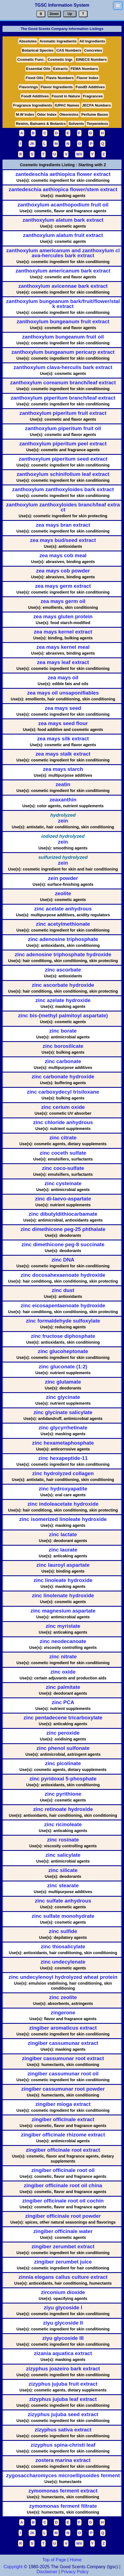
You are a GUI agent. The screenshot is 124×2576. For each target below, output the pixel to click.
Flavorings (28, 87)
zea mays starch (63, 769)
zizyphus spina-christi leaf (63, 2445)
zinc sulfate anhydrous (63, 1901)
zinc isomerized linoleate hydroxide (63, 1519)
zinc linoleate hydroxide (62, 1580)
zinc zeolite (63, 1997)
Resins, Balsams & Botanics (41, 124)
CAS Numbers (68, 50)
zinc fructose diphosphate (63, 1336)
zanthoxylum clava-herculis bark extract (63, 367)
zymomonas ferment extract (62, 2491)
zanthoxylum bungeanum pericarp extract (63, 352)
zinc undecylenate (63, 1962)
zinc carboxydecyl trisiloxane (63, 1092)
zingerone (63, 2012)
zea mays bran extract (63, 525)
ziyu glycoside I (63, 2307)
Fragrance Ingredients (32, 105)
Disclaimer (47, 2571)
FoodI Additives (35, 96)
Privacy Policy (74, 2571)
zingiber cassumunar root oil (63, 2074)
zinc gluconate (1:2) (63, 1366)
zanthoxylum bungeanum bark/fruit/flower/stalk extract (63, 304)
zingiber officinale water (63, 2231)
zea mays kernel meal (63, 647)
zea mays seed (63, 708)
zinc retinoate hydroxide (63, 1809)
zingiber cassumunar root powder (63, 2089)
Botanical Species (38, 50)
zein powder (63, 878)
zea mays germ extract (63, 586)
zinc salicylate (63, 1855)
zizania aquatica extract (63, 2353)
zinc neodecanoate (63, 1641)
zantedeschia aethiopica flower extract (63, 174)
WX (79, 154)
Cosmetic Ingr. (60, 59)
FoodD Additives (90, 87)
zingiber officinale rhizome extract (63, 2135)
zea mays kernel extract (63, 632)
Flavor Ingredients (57, 87)
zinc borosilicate (63, 1046)
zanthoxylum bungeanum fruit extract (63, 321)
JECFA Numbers (96, 105)
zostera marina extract (63, 2460)
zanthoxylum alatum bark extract (63, 220)
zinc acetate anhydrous (63, 909)
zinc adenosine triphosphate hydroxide (63, 954)
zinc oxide (62, 1672)
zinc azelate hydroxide (63, 1000)
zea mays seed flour (63, 723)
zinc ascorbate (63, 970)
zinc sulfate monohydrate (63, 1916)
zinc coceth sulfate (63, 1153)
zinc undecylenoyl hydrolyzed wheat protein (63, 1977)
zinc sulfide (63, 1931)
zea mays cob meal (62, 555)
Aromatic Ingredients (57, 41)
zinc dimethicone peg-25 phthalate (63, 1229)
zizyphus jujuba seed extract (63, 2414)
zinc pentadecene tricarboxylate (63, 1717)
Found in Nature (66, 96)
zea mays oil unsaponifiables (63, 693)
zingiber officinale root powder (63, 2216)
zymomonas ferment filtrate (63, 2506)
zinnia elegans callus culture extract (62, 2277)
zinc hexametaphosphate (63, 1443)
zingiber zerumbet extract (63, 2246)
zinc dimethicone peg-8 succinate (62, 1244)
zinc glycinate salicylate (62, 1412)
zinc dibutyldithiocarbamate (63, 1214)
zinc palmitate (63, 1687)
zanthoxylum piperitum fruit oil (63, 428)
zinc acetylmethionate (63, 924)
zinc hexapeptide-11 (63, 1458)
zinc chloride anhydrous (63, 1122)
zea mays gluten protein (63, 616)
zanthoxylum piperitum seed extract (63, 459)
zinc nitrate (63, 1656)
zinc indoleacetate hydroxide (63, 1504)
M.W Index (25, 114)
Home (76, 2559)
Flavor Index (87, 78)
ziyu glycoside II (63, 2323)
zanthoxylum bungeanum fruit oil (63, 337)
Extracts (60, 69)
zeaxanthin (62, 800)
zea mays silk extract (63, 738)
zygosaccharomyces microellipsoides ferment (63, 2475)
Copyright (13, 2566)
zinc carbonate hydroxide (63, 1076)
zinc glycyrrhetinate (63, 1427)
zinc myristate (63, 1626)
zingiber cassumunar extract (63, 2043)
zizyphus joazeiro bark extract (63, 2368)
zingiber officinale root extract (63, 2150)
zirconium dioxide (63, 2292)
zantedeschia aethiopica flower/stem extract (63, 189)
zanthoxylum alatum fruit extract (63, 235)
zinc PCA (63, 1702)
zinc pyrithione (63, 1794)
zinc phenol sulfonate (63, 1748)
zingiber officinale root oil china (63, 2185)
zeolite (63, 893)
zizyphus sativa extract (63, 2430)
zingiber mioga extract (63, 2104)
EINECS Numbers (91, 59)
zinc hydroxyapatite (63, 1489)
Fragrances (93, 96)
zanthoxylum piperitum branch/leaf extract (63, 398)
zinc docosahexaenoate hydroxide (63, 1275)
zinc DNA (62, 1260)
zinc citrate (63, 1138)
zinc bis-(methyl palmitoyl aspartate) (63, 1015)
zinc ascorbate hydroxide (63, 985)
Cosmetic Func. (31, 59)
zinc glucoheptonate (63, 1351)
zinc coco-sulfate (63, 1168)
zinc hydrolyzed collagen (63, 1473)
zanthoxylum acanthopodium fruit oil (63, 205)
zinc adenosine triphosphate (63, 939)
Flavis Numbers (60, 78)
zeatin (63, 784)
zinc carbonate (63, 1061)
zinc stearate (63, 1885)
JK (32, 144)
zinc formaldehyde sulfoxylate (63, 1321)
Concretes (93, 50)
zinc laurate (63, 1550)
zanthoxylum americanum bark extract (63, 271)
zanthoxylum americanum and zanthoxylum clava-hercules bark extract (63, 253)
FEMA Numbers (84, 69)
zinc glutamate (63, 1382)
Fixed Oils (34, 78)
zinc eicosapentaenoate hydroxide (63, 1305)
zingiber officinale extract (63, 2119)
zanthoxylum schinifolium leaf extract (63, 474)
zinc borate (63, 1031)
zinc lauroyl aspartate (63, 1565)
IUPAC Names (67, 105)
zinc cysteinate (62, 1183)
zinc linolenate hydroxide (63, 1595)
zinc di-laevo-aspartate (63, 1199)
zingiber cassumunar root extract (63, 2058)
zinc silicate (63, 1870)
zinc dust (63, 1290)
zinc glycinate (63, 1397)
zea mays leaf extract (63, 662)
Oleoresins (69, 114)
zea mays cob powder (63, 571)
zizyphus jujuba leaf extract (63, 2399)
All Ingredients (92, 41)
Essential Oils (38, 69)
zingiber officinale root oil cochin (63, 2201)
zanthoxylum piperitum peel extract (63, 443)
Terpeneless (97, 124)
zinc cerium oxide (63, 1107)
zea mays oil (63, 677)
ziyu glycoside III (63, 2338)
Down (54, 14)
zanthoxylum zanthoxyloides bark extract (63, 489)
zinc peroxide (63, 1733)
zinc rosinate (63, 1840)
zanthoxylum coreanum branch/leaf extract (63, 382)
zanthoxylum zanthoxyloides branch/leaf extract (63, 507)
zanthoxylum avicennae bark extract (63, 286)
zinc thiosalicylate (63, 1946)
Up (70, 14)
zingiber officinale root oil (63, 2170)
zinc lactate (63, 1534)
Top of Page (54, 2559)
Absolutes (28, 41)
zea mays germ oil (63, 601)
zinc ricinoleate (63, 1824)
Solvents (76, 124)
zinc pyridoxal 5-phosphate (62, 1779)
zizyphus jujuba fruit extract (63, 2384)
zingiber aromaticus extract (63, 2028)
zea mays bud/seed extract (63, 540)
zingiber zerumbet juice (63, 2262)
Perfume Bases (94, 114)
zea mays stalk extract (63, 754)
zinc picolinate (63, 1763)
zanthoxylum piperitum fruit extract (62, 413)
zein (63, 821)
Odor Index (46, 114)
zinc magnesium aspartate (63, 1611)
